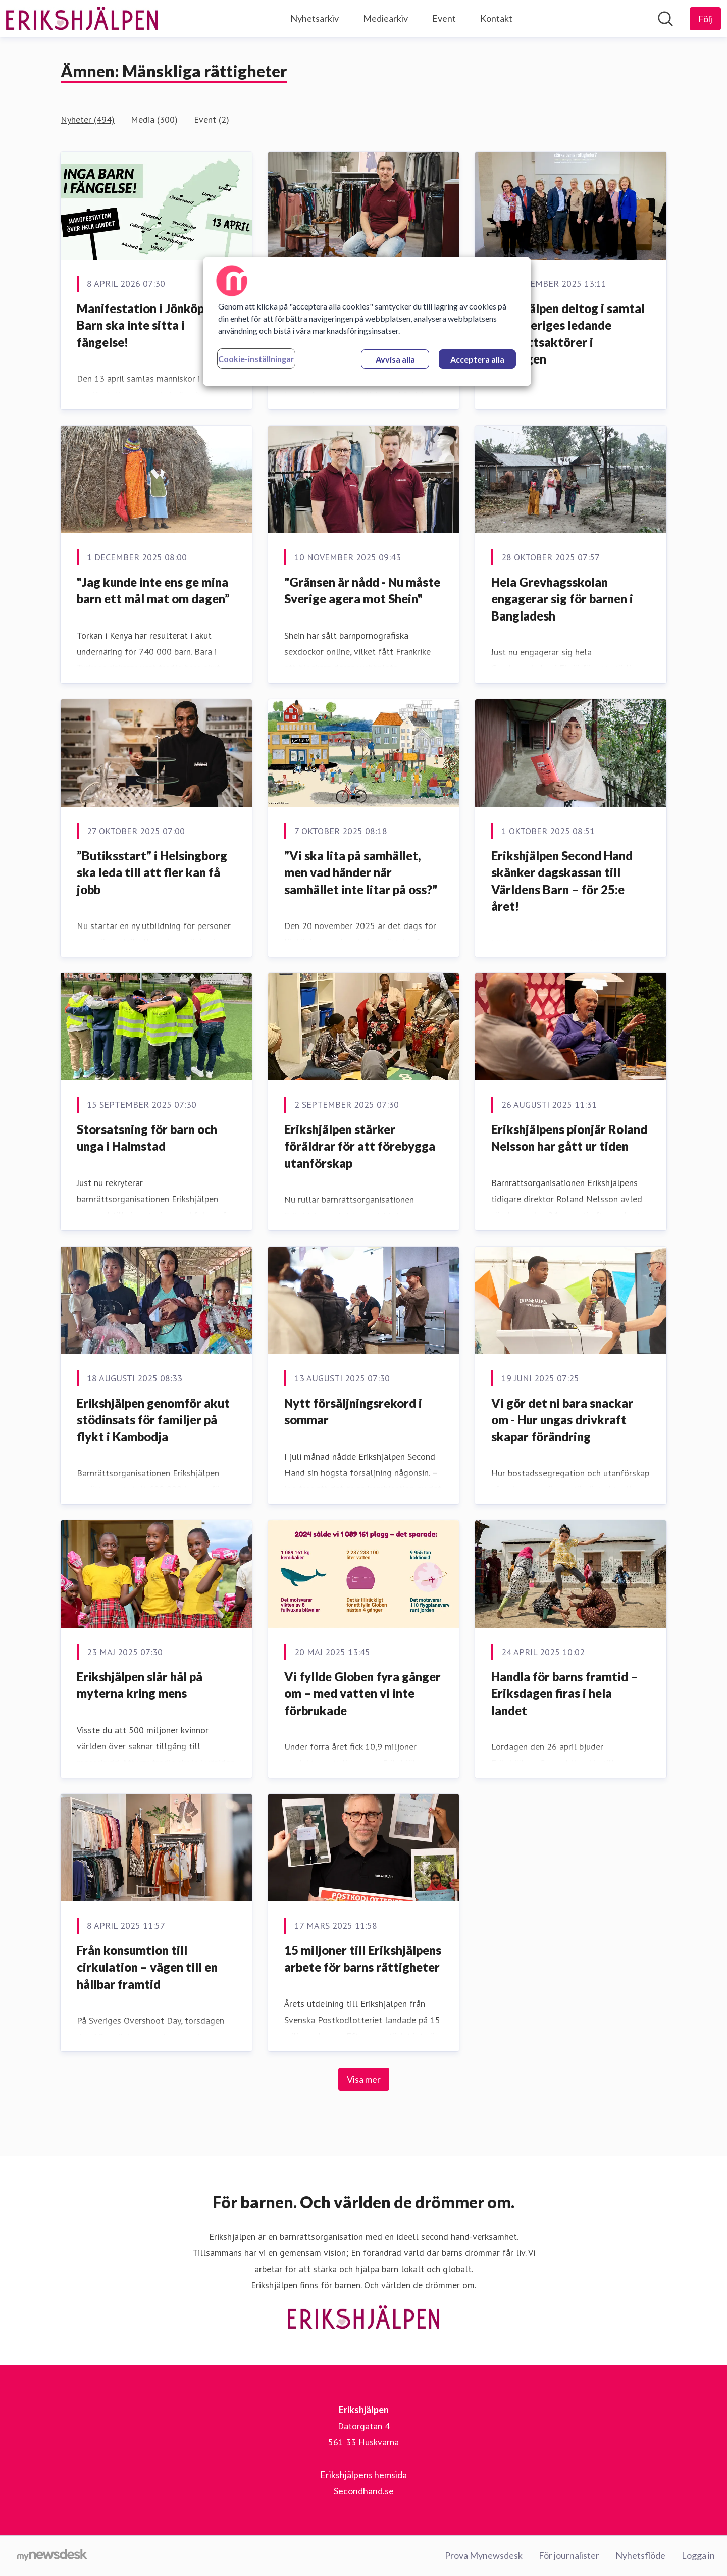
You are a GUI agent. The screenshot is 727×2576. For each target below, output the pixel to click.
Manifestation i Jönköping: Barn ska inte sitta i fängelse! (150, 325)
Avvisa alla (395, 359)
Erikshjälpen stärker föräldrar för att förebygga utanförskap (359, 1146)
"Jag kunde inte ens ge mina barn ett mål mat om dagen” (153, 590)
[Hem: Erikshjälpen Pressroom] (82, 19)
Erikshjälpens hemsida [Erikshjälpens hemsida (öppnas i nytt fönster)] (363, 2474)
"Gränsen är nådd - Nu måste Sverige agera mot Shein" (362, 590)
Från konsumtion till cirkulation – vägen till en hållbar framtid (147, 1967)
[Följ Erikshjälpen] (705, 18)
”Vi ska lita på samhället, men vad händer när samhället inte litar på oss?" (360, 872)
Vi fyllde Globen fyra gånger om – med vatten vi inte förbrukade (362, 1693)
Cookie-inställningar (256, 359)
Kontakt (496, 18)
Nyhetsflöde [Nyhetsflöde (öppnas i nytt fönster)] (640, 2555)
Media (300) (154, 119)
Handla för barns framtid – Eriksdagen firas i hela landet (564, 1693)
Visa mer (364, 2079)
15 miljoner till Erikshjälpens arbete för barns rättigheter (362, 1959)
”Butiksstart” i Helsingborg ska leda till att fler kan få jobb (152, 872)
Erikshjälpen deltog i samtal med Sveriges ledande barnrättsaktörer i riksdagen (568, 334)
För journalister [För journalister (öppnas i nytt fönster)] (569, 2555)
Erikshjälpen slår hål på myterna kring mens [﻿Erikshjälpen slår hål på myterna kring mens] (139, 1685)
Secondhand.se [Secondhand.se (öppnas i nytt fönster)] (364, 2490)
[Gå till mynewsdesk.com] (52, 2556)
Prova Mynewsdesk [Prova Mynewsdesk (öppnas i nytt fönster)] (484, 2555)
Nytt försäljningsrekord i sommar (353, 1411)
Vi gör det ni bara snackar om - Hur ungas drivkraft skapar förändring (562, 1420)
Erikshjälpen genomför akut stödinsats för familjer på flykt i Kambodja (153, 1420)
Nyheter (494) (88, 119)
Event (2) (211, 119)
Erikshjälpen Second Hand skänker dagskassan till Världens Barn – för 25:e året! (562, 881)
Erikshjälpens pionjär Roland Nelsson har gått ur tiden (569, 1138)
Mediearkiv (385, 18)
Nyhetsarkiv (314, 18)
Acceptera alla (477, 359)
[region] (367, 321)
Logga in (698, 2555)
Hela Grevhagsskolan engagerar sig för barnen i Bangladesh (562, 599)
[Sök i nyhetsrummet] (665, 19)
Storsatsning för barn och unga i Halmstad (147, 1138)
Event (444, 18)
